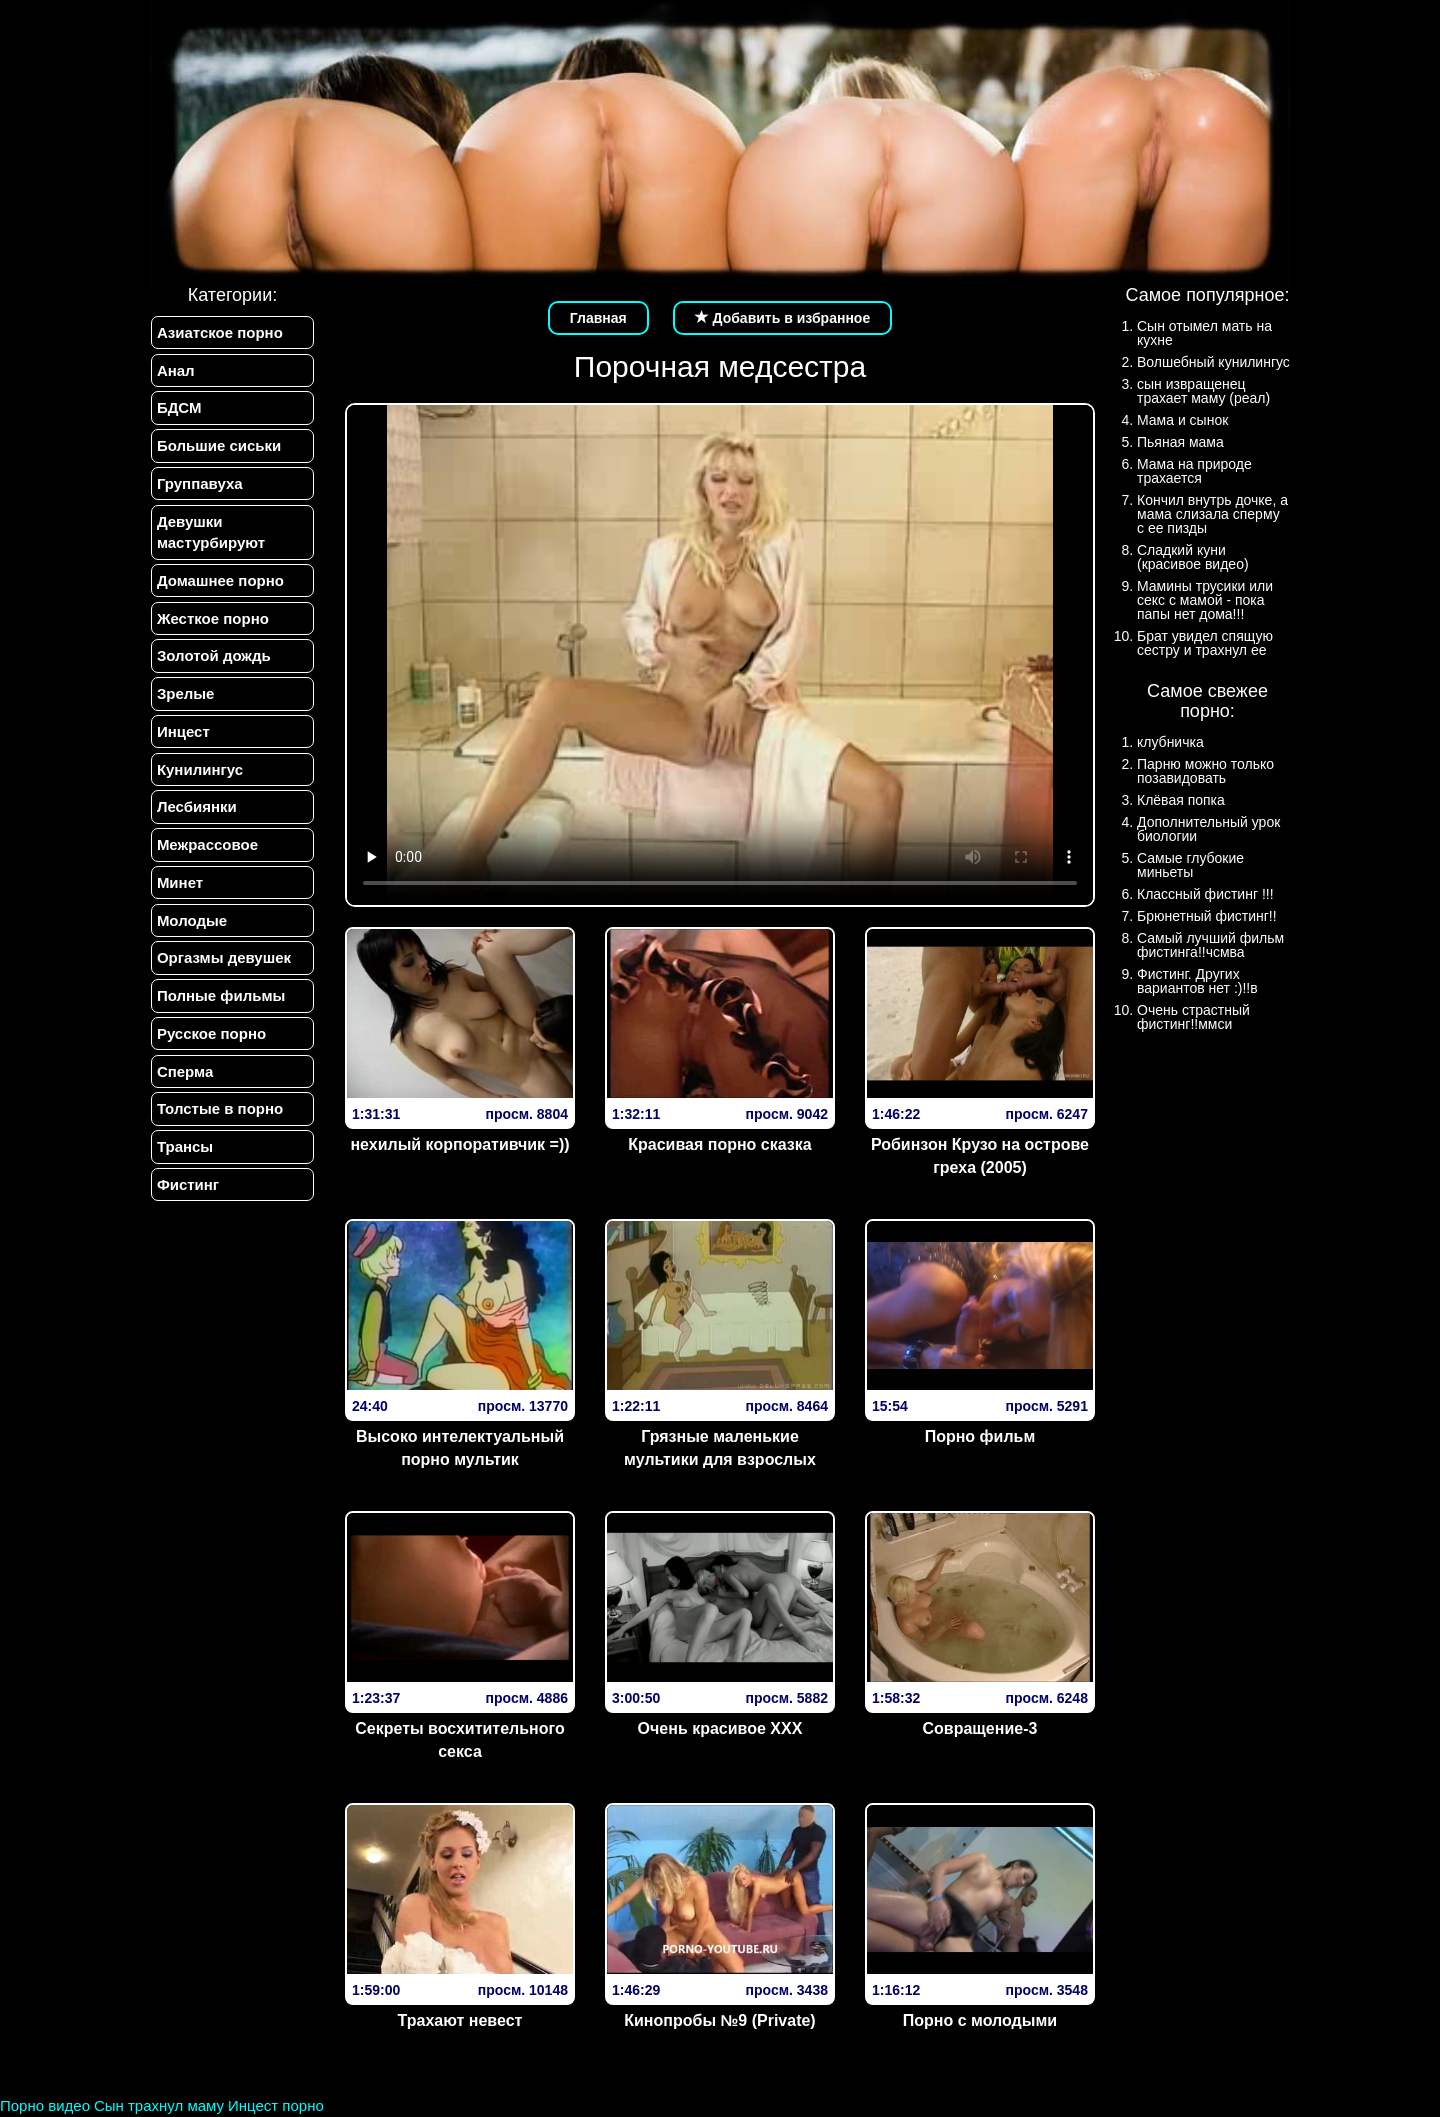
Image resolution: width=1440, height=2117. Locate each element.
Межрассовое (206, 853)
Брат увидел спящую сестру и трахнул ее (1205, 643)
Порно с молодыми (980, 2020)
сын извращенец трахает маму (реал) (1203, 391)
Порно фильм (980, 1436)
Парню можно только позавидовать (1205, 771)
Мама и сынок (1182, 420)
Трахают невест (460, 2020)
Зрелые (185, 699)
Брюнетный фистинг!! (1207, 916)
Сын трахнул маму (159, 2105)
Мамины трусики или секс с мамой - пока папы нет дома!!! (1205, 600)
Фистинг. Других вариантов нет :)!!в (1197, 981)
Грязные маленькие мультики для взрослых (720, 1448)
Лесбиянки (196, 814)
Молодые (191, 930)
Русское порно (210, 1045)
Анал (175, 370)
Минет (179, 891)
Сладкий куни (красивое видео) (1193, 557)
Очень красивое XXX (720, 1728)
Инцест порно (276, 2105)
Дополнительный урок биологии (1208, 829)
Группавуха (199, 486)
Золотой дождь (213, 661)
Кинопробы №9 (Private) (719, 2020)
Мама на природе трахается (1194, 471)
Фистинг (187, 1199)
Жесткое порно (212, 622)
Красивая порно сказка (719, 1144)
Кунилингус (199, 776)
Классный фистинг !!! (1205, 894)
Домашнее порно (219, 584)
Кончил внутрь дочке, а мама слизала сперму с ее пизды (1212, 514)
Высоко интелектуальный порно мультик (460, 1448)
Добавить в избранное (783, 318)
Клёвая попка (1181, 800)
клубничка (1170, 742)
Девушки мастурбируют (210, 535)
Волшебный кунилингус (1213, 362)
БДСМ (178, 409)
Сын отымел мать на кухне (1204, 333)
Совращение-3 (980, 1728)
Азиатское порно (219, 332)
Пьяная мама (1180, 442)
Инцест (182, 738)
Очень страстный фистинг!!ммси (1193, 1017)
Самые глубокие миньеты (1190, 865)
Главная (598, 318)
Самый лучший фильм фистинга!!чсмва (1210, 945)
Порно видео (45, 2105)
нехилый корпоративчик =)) (459, 1144)
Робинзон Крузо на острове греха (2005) (980, 1156)
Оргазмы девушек (223, 968)
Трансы (184, 1160)
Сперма (184, 1083)
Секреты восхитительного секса (460, 1740)
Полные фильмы (220, 1007)
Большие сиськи (218, 447)
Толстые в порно (219, 1122)
